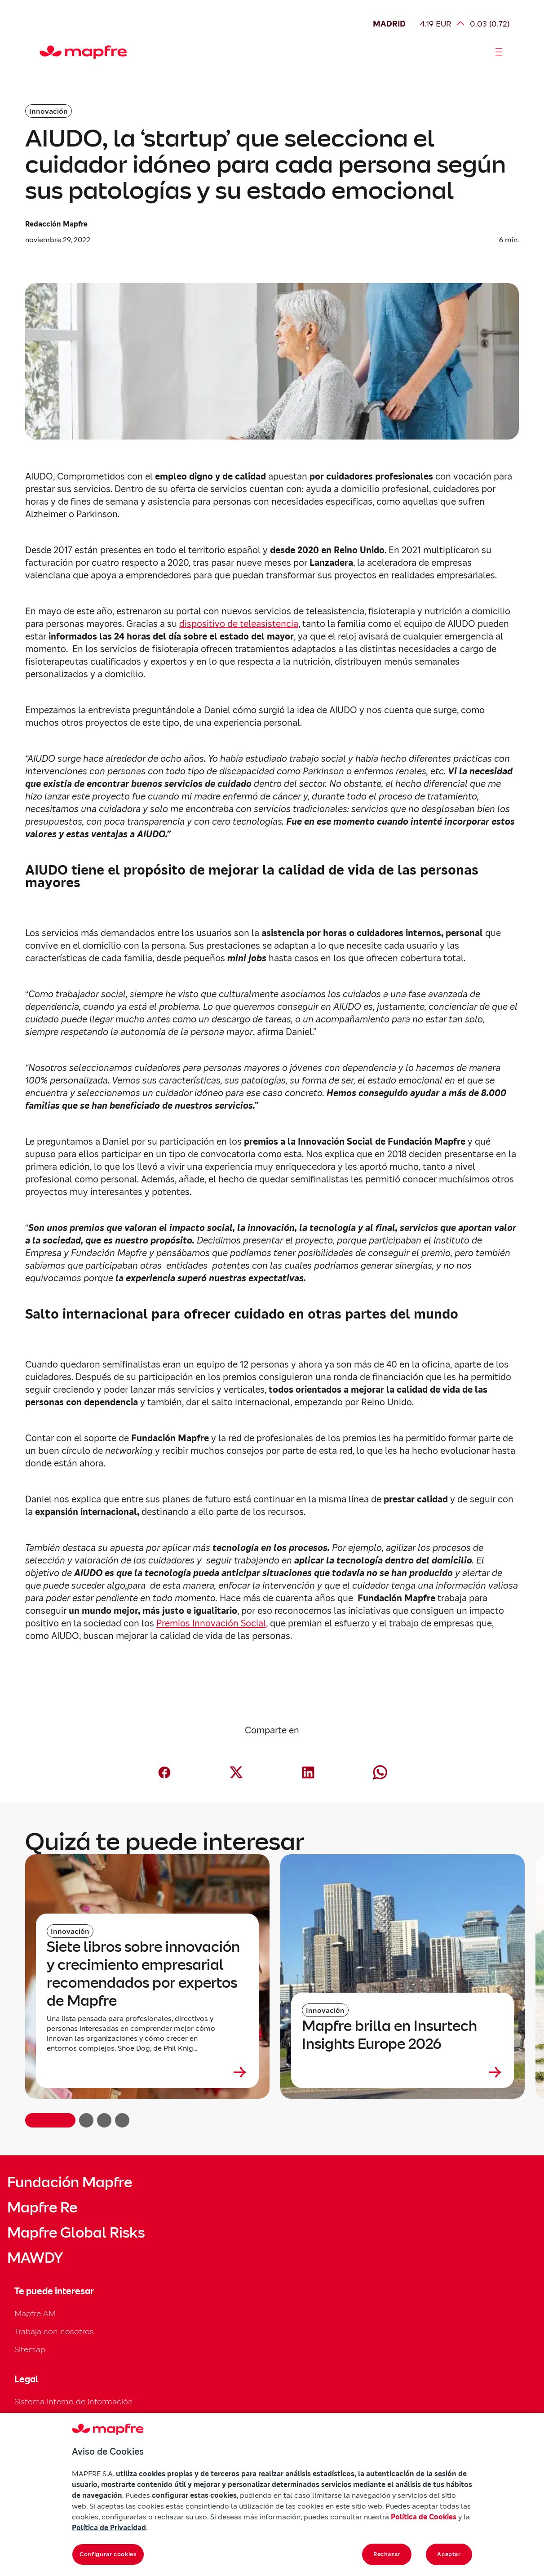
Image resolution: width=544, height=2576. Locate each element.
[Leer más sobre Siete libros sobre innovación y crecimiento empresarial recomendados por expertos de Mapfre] (147, 2072)
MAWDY (35, 2258)
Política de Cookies (423, 2516)
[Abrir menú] (499, 52)
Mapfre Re (42, 2207)
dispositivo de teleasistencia (238, 624)
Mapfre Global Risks (76, 2233)
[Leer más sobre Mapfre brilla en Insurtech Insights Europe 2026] (402, 2072)
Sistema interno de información (73, 2401)
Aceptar (449, 2554)
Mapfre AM (35, 2313)
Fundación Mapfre (69, 2182)
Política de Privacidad (109, 2527)
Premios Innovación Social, (212, 1623)
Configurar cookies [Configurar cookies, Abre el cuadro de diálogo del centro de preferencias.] (108, 2554)
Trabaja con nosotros (54, 2331)
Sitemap (29, 2349)
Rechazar (386, 2554)
